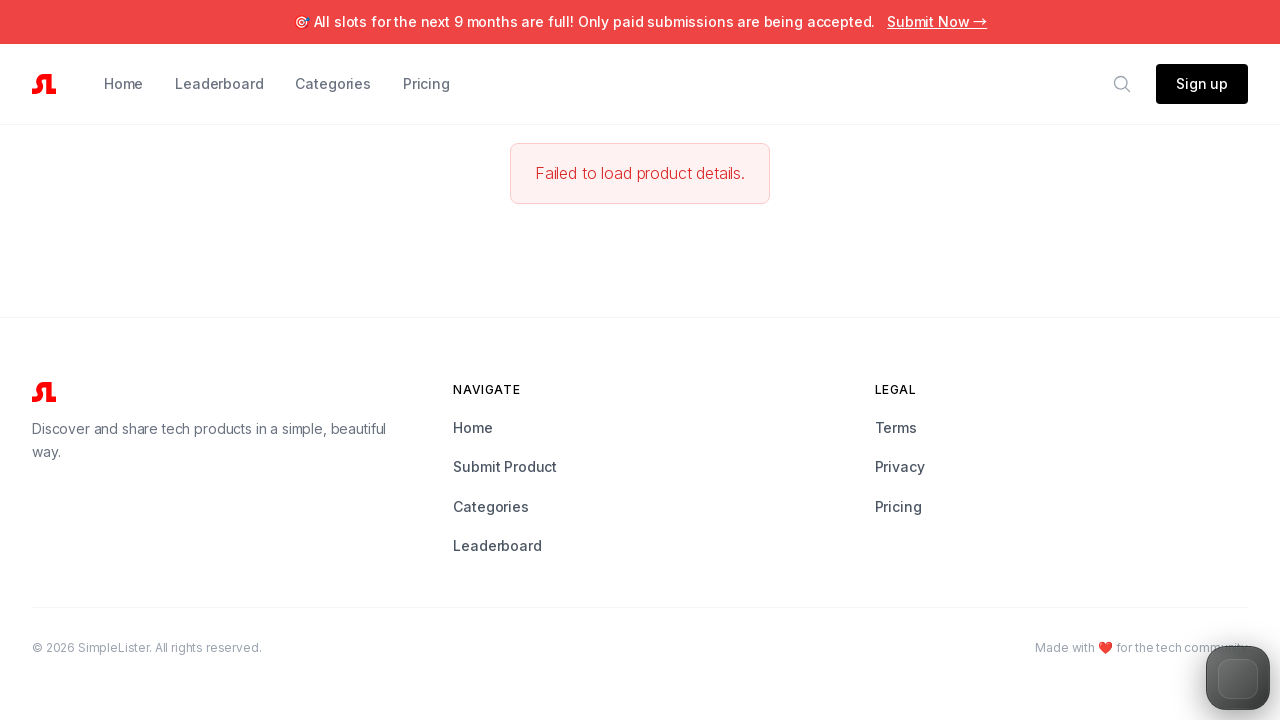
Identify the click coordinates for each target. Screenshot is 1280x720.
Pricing (426, 83)
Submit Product (505, 466)
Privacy (900, 466)
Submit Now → (937, 21)
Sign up (1202, 83)
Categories (332, 83)
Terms (896, 427)
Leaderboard (219, 83)
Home (123, 83)
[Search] (1122, 84)
